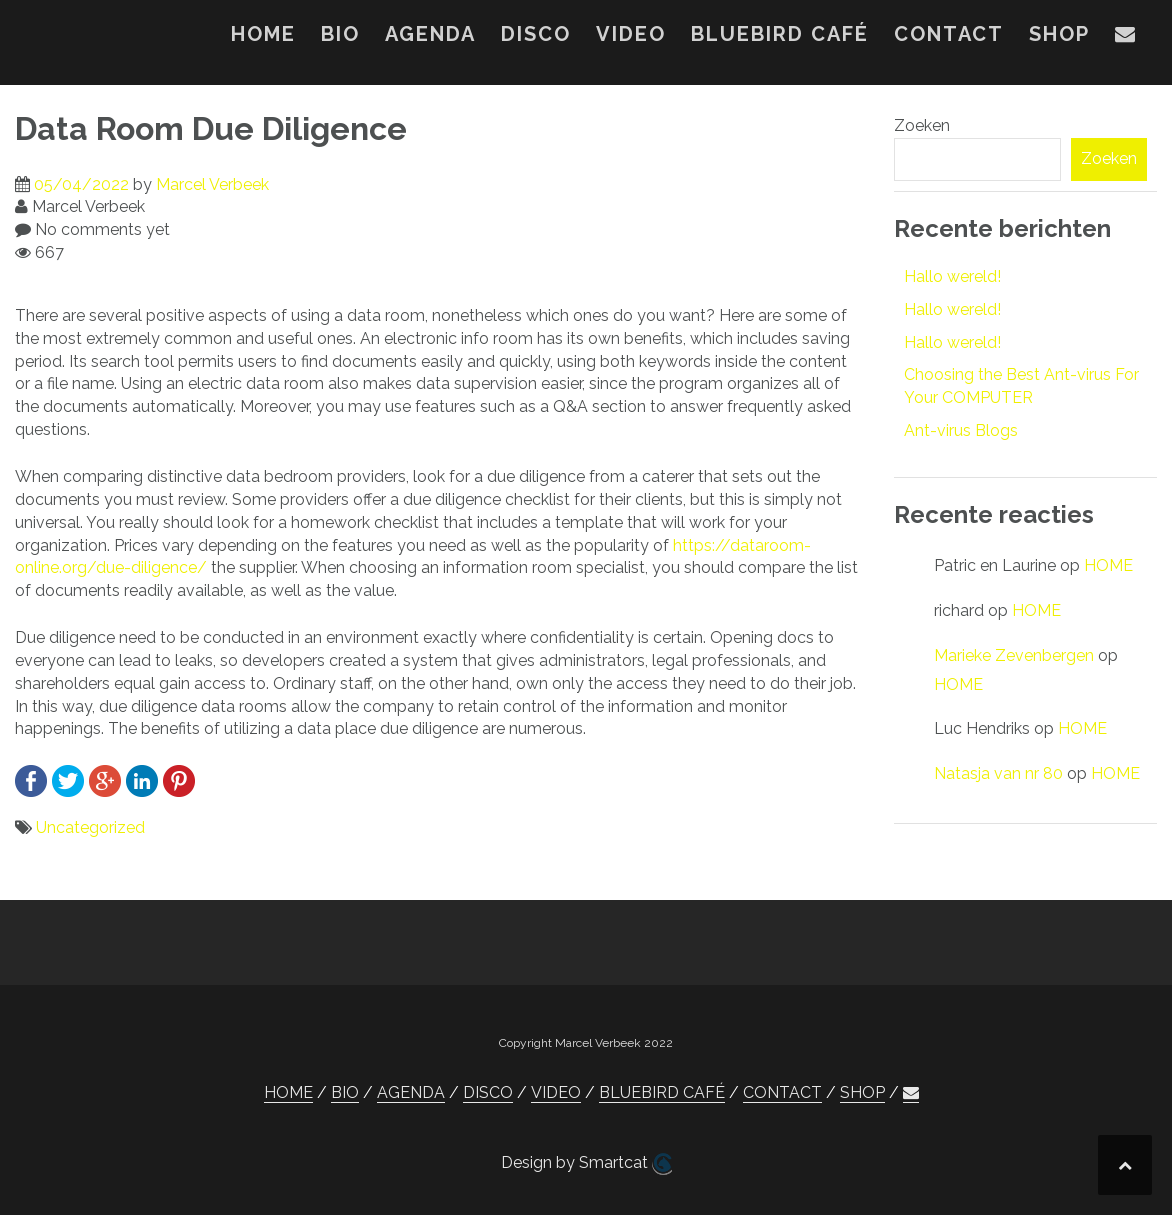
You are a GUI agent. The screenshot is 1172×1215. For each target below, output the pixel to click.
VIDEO (631, 34)
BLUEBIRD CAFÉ (780, 34)
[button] (1126, 38)
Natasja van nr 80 (998, 773)
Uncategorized (90, 827)
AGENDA (430, 34)
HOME (263, 34)
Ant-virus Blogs (961, 430)
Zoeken (922, 125)
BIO (340, 34)
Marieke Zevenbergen (1014, 655)
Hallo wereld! (952, 276)
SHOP (1059, 34)
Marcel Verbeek (212, 184)
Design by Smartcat (586, 1164)
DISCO (536, 34)
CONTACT (949, 34)
